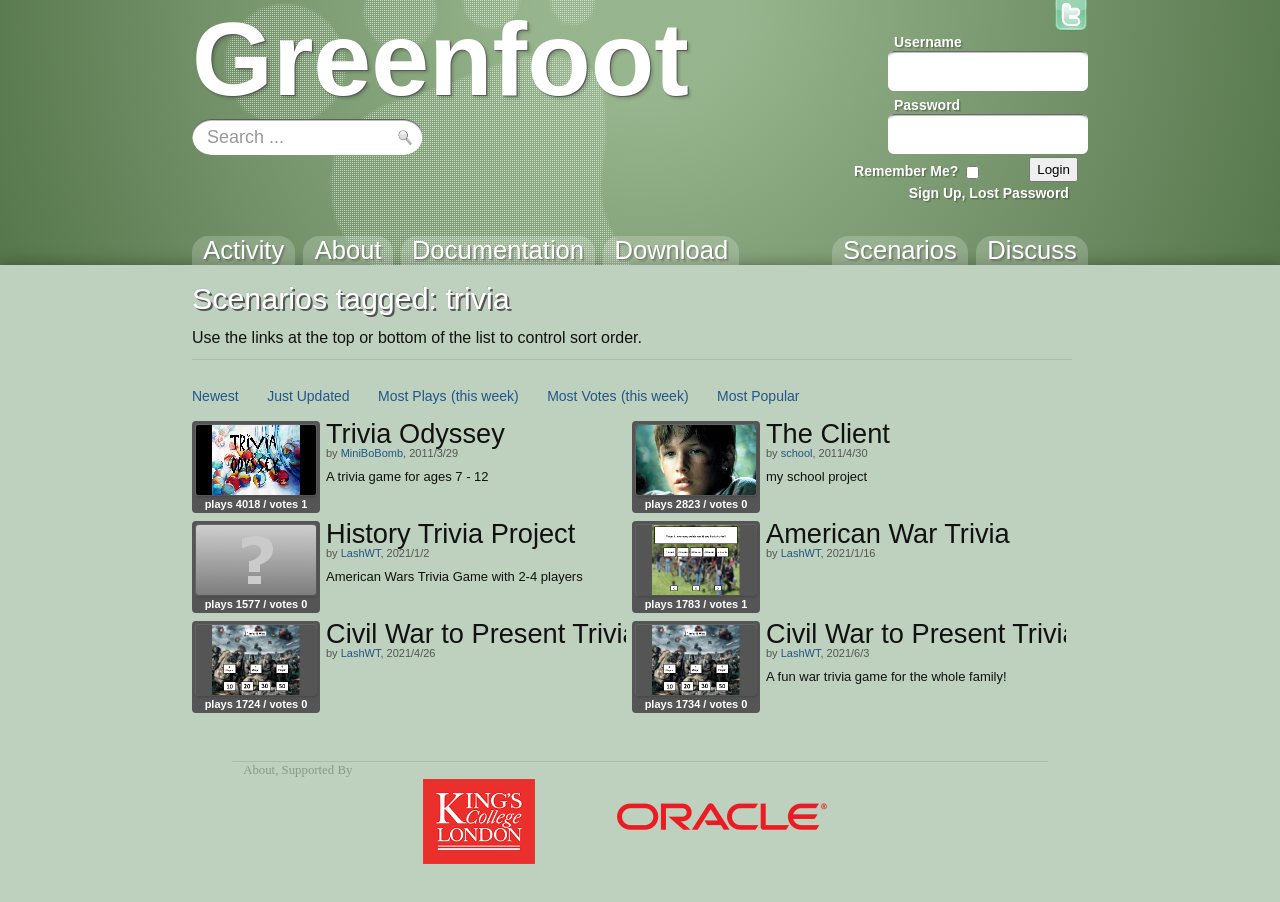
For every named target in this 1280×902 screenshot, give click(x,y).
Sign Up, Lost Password (989, 193)
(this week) (485, 396)
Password (927, 105)
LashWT (361, 553)
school (797, 453)
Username (928, 42)
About (259, 770)
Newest (215, 396)
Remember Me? (906, 171)
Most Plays (412, 396)
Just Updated (308, 396)
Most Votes (581, 396)
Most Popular (758, 396)
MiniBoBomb (372, 453)
